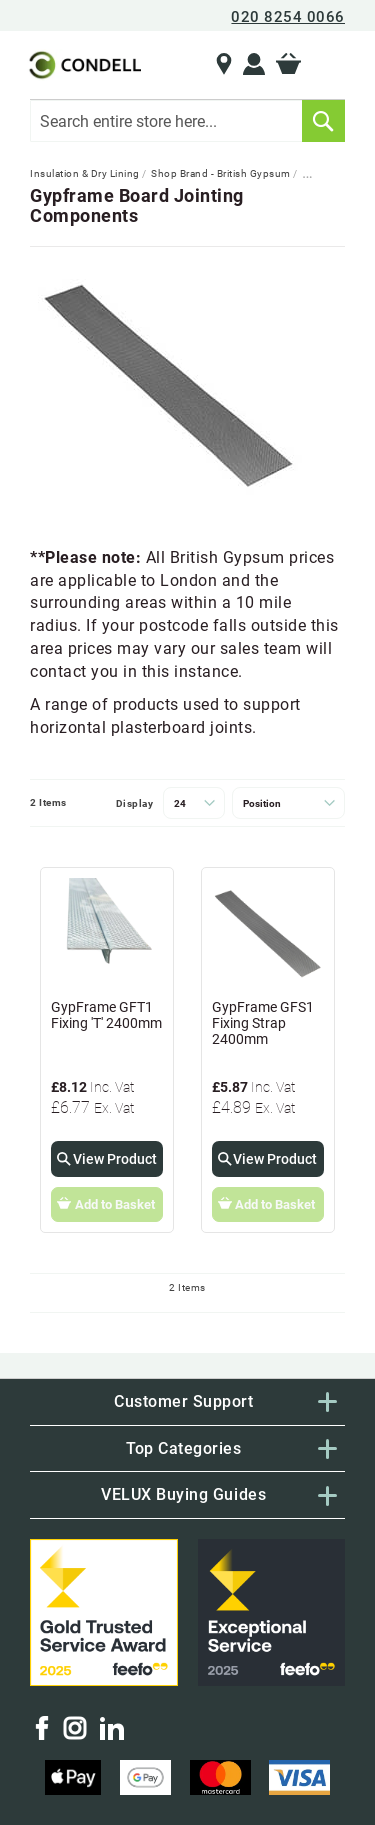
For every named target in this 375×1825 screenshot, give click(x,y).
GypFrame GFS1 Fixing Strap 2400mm (263, 1023)
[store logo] (83, 65)
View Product (115, 1159)
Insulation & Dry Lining (86, 173)
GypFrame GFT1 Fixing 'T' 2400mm (106, 1015)
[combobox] (187, 121)
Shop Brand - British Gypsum (222, 173)
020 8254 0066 (288, 17)
